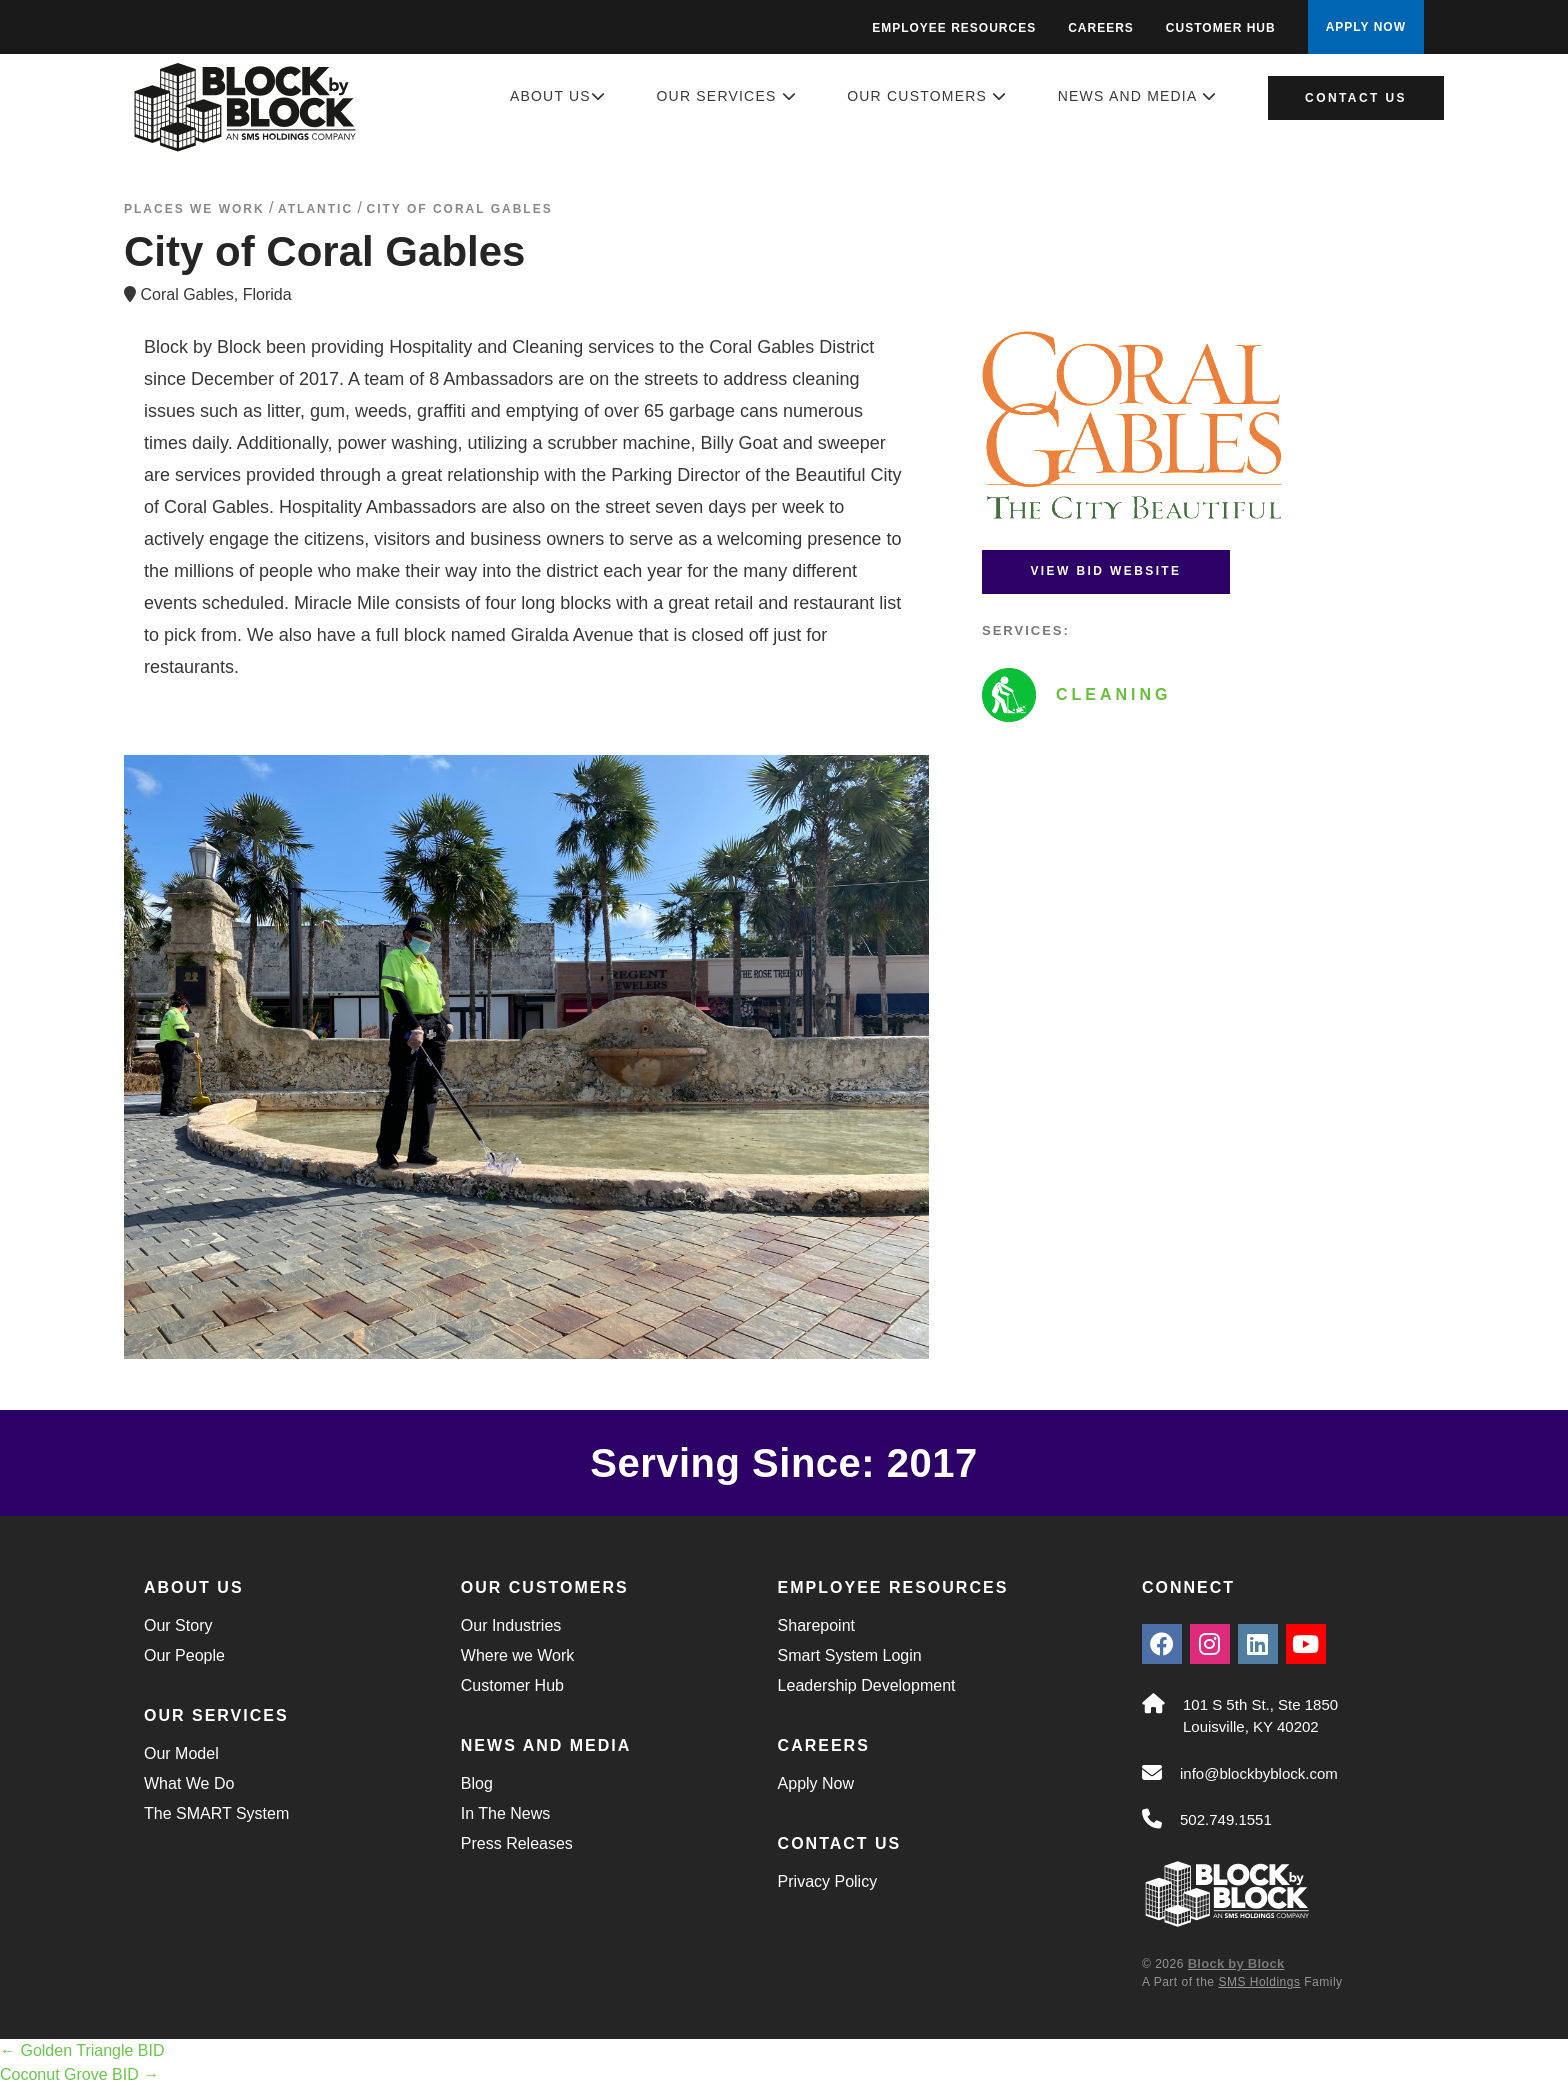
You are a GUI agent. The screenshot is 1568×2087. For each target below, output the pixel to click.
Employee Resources (954, 28)
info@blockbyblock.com (1259, 1773)
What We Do (189, 1783)
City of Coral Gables (459, 209)
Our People (184, 1655)
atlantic (315, 209)
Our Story (178, 1625)
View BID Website (1105, 571)
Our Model (181, 1753)
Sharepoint (816, 1625)
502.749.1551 (1226, 1819)
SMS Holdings (1259, 1982)
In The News (506, 1813)
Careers (1101, 28)
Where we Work (518, 1655)
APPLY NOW (1366, 27)
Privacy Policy (828, 1881)
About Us (558, 96)
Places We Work (194, 209)
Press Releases (517, 1843)
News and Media (1137, 96)
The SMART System (216, 1813)
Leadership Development (867, 1685)
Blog (477, 1783)
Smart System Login (850, 1655)
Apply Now (816, 1783)
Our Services (727, 96)
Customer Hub (1221, 28)
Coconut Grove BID (79, 2074)
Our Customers (927, 96)
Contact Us (1356, 98)
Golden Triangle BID (82, 2050)
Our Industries (511, 1625)
